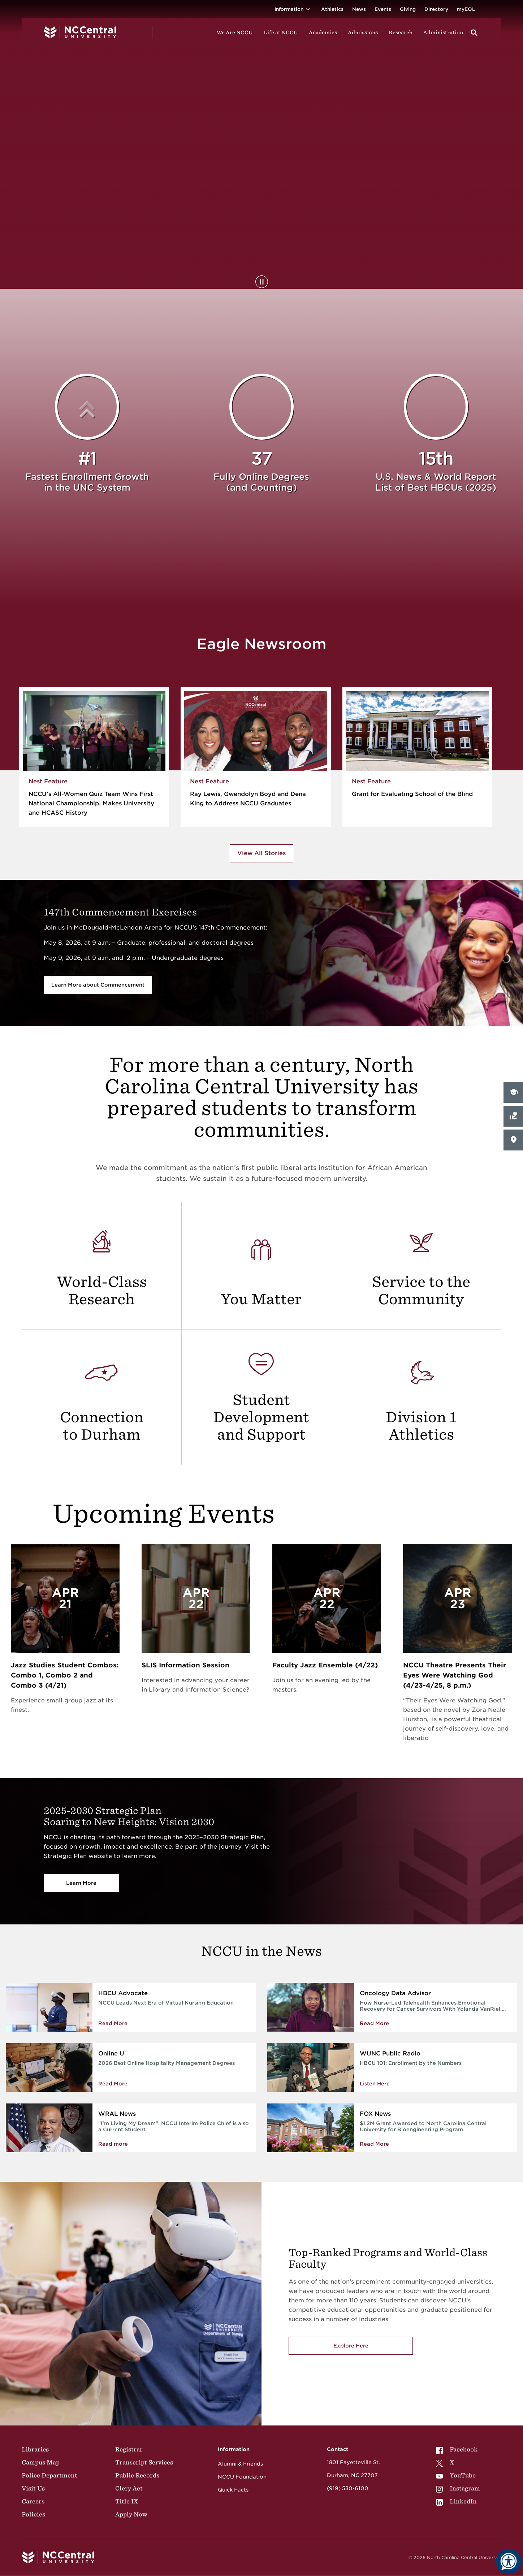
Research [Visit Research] (400, 32)
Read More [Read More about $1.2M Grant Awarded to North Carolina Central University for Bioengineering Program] (374, 2144)
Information (293, 9)
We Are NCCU (235, 32)
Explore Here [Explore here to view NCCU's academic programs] (350, 2346)
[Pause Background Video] (261, 281)
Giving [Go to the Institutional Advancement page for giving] (408, 9)
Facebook (456, 2449)
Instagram (458, 2488)
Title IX (126, 2501)
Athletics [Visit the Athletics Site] (332, 9)
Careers (33, 2501)
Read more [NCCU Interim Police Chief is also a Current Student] (113, 2144)
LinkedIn (456, 2501)
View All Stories (261, 853)
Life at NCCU (281, 32)
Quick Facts (233, 2490)
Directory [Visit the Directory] (436, 9)
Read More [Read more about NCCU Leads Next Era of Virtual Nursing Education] (112, 2023)
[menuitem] (458, 2449)
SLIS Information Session (185, 1665)
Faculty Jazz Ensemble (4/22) (325, 1665)
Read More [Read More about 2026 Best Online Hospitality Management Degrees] (112, 2084)
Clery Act (129, 2488)
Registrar (129, 2449)
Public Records (137, 2475)
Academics (323, 32)
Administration (443, 32)
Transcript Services (144, 2462)
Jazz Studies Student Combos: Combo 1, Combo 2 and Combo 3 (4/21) (65, 1675)
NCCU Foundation (242, 2477)
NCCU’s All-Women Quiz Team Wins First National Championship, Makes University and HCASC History (91, 803)
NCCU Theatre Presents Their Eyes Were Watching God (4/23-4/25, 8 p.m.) (454, 1675)
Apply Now (131, 2514)
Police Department (49, 2475)
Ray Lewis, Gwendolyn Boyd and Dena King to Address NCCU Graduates (248, 799)
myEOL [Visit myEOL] (466, 9)
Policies (33, 2514)
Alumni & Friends (240, 2464)
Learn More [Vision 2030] (81, 1883)
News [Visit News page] (359, 9)
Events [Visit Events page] (383, 9)
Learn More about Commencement (97, 985)
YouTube (456, 2475)
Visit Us (33, 2488)
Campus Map (41, 2462)
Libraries (35, 2449)
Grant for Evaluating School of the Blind (412, 794)
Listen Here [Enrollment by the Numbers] (375, 2084)
